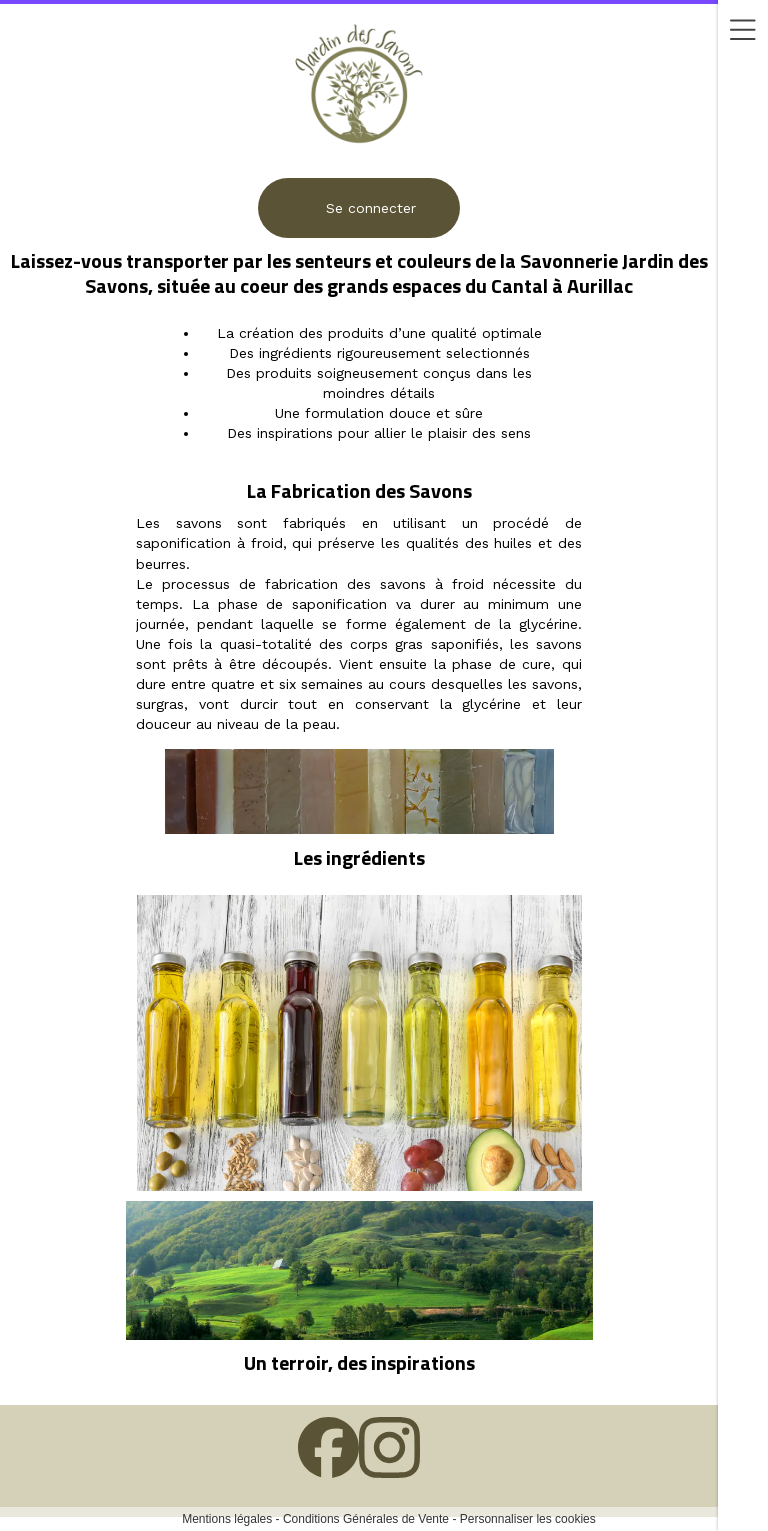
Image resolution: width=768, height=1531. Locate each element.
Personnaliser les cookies (528, 1519)
